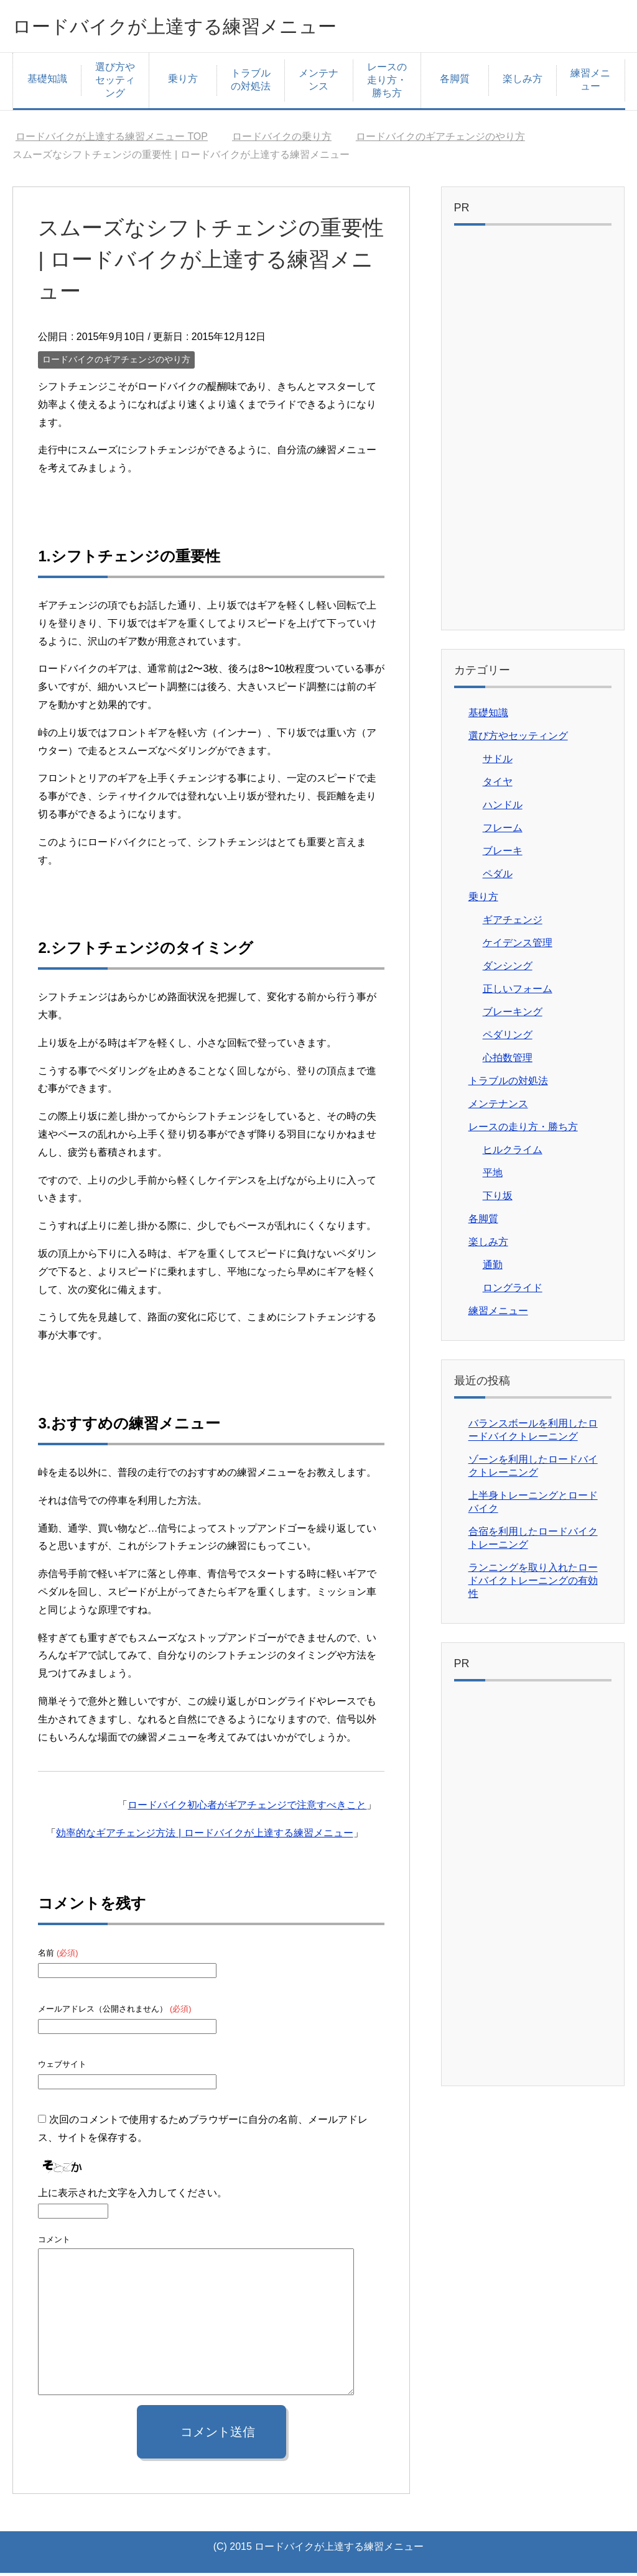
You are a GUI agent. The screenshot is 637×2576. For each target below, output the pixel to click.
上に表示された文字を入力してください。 (132, 2196)
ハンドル (503, 808)
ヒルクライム (512, 1153)
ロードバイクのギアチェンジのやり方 (116, 362)
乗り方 (183, 81)
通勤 (493, 1268)
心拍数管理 (507, 1061)
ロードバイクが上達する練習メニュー (206, 27)
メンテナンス (318, 82)
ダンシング (507, 969)
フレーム (503, 831)
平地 (493, 1176)
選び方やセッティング (115, 83)
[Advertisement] (532, 433)
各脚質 (455, 81)
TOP (112, 139)
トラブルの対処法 (251, 82)
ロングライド (512, 1291)
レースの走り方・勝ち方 (387, 83)
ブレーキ (503, 854)
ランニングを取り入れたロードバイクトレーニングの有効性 (533, 1583)
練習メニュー (590, 82)
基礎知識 (47, 81)
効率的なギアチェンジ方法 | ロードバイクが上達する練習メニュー (204, 1836)
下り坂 (498, 1199)
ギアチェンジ (512, 923)
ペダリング (507, 1038)
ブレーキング (512, 1015)
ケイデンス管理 (517, 946)
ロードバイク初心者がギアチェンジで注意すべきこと (247, 1808)
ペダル (498, 877)
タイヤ (498, 785)
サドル (498, 762)
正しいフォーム (517, 992)
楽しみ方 (522, 81)
